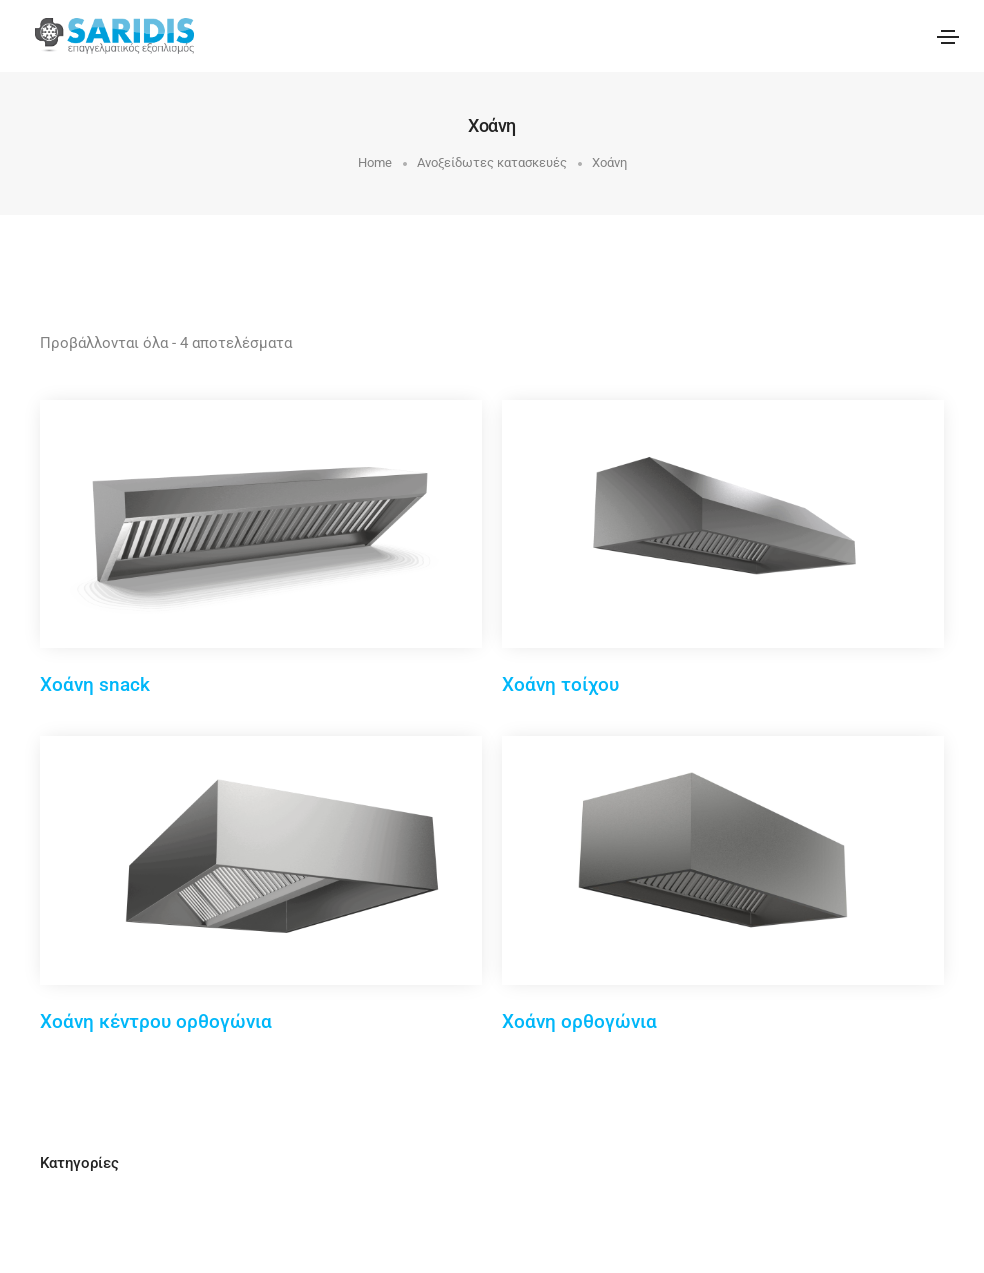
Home (375, 162)
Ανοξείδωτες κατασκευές (492, 162)
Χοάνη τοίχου (560, 684)
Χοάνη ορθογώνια (579, 1021)
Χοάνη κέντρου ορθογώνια (156, 1021)
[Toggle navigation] (948, 37)
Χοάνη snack (95, 684)
